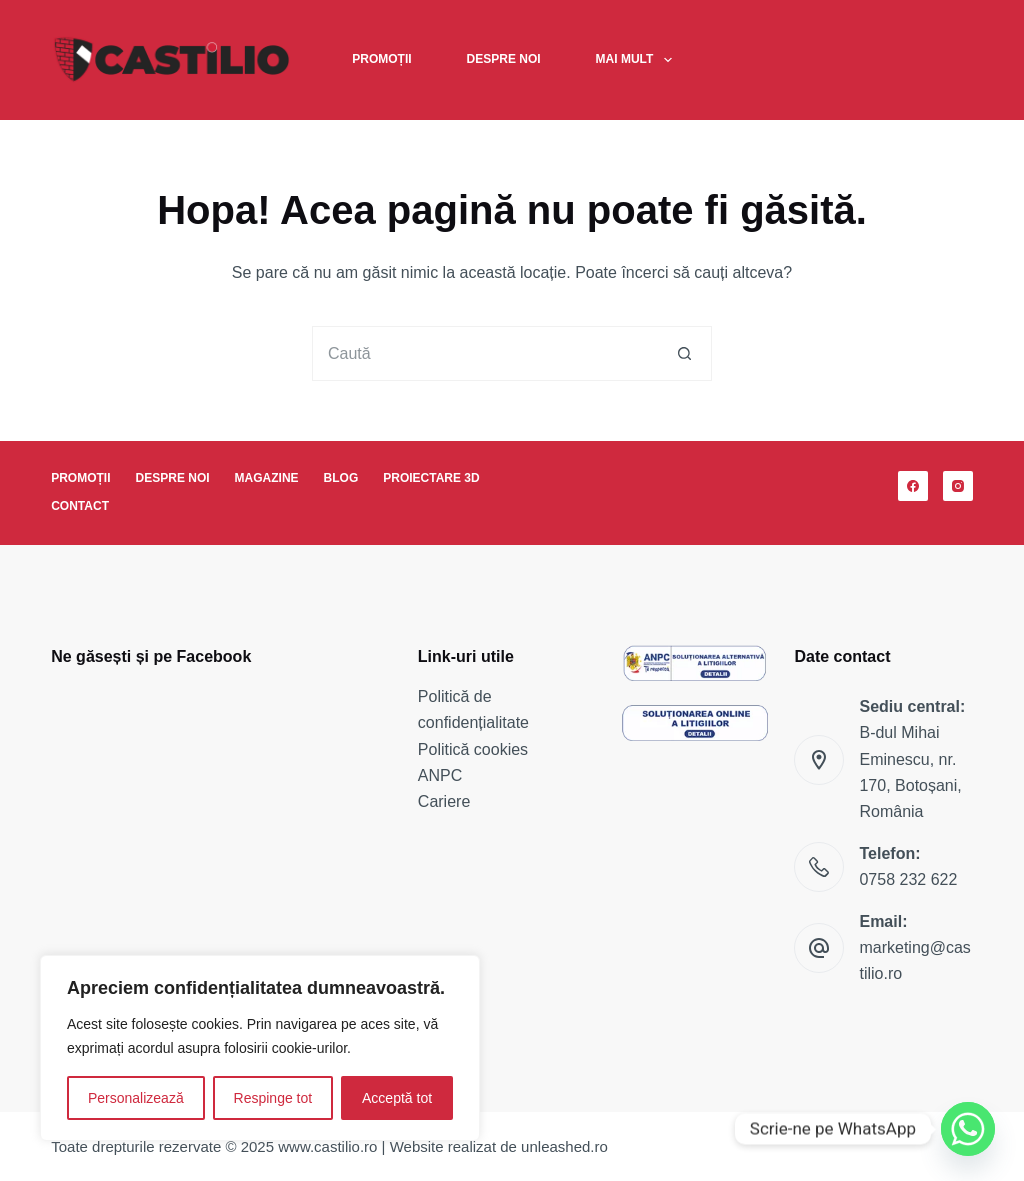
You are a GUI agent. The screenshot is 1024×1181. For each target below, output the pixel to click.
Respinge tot (273, 1098)
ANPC (440, 775)
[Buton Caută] (684, 353)
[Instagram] (958, 486)
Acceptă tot (397, 1098)
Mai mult (638, 60)
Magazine (267, 478)
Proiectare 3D (431, 478)
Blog (341, 478)
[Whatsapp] (968, 1129)
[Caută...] (484, 353)
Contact (80, 506)
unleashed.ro (564, 1146)
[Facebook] (913, 486)
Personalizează (136, 1098)
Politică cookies (473, 749)
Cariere (444, 801)
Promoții (381, 59)
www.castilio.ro (327, 1146)
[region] (260, 1048)
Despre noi (504, 59)
